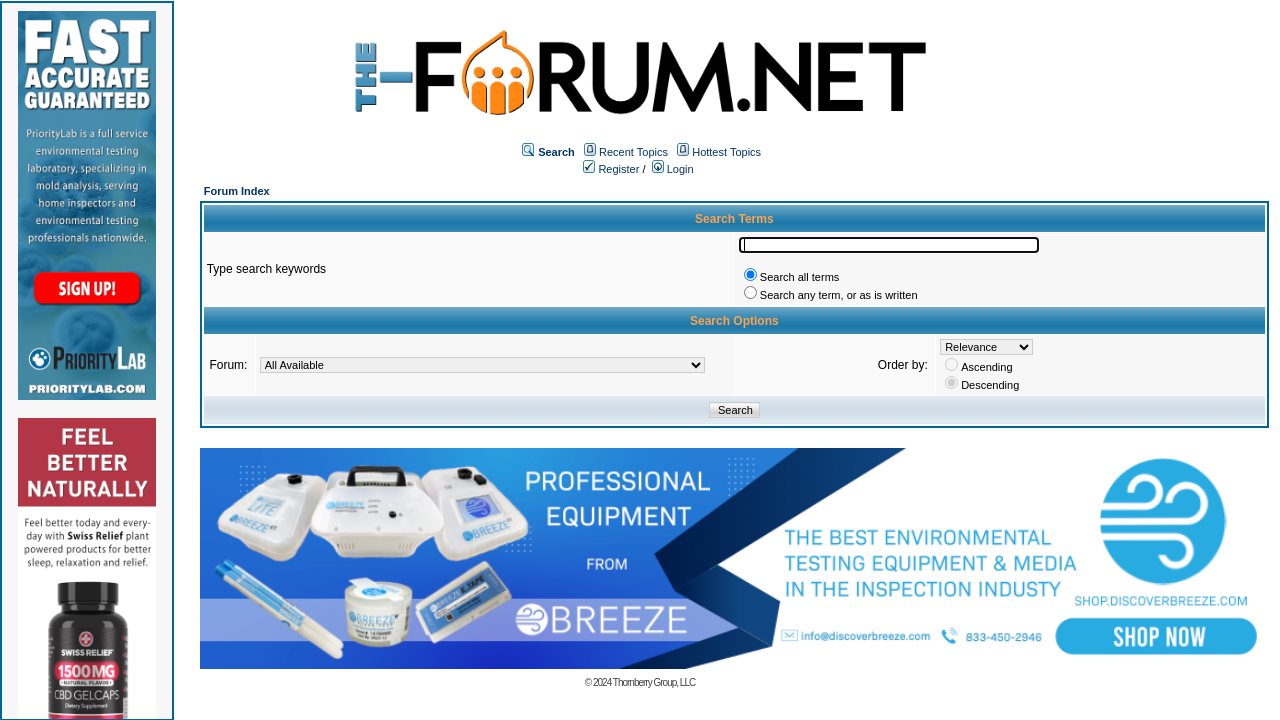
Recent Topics (633, 152)
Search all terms (799, 277)
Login (673, 169)
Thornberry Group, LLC (654, 682)
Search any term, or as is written (839, 295)
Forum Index (237, 191)
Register (611, 169)
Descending (990, 385)
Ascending (986, 367)
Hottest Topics (726, 152)
